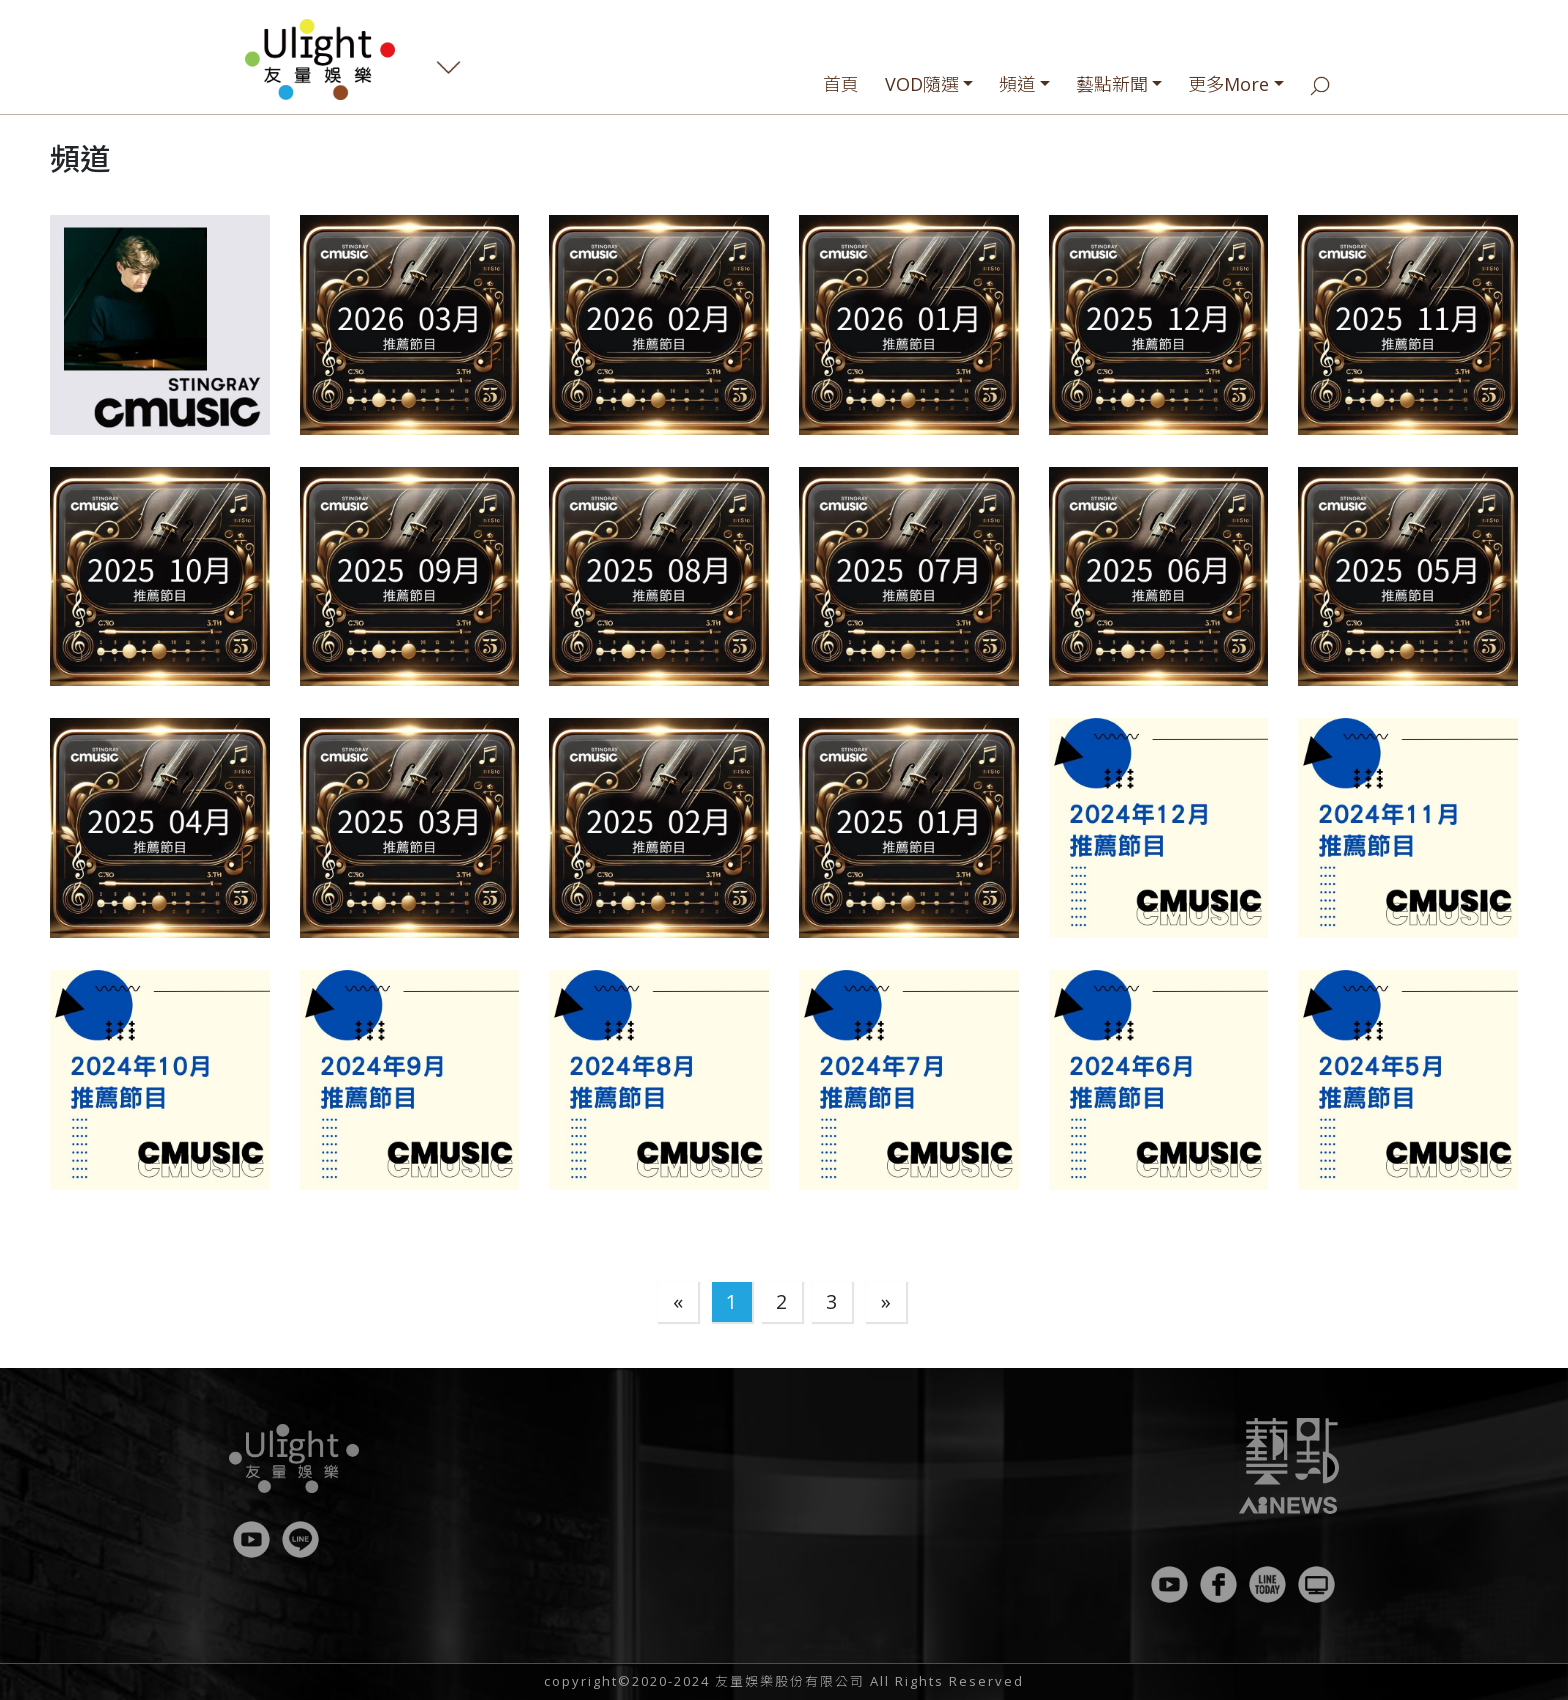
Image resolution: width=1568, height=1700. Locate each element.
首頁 (841, 84)
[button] (160, 325)
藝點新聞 (1112, 84)
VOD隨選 (922, 84)
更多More (1228, 84)
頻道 (1017, 84)
